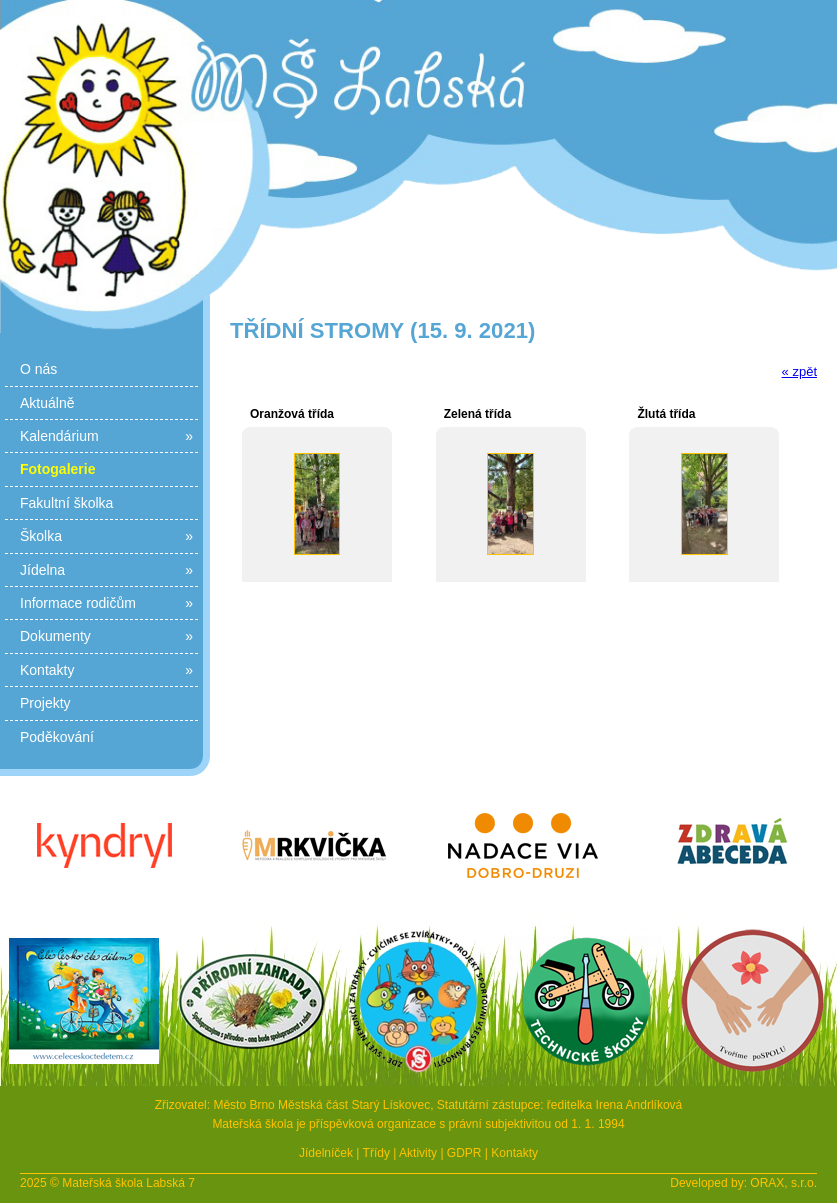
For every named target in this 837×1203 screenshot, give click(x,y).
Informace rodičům (106, 603)
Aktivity (418, 1153)
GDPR (464, 1153)
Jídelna (106, 570)
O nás (38, 369)
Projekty (45, 703)
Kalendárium (106, 436)
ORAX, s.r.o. (783, 1183)
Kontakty (106, 670)
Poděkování (57, 737)
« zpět (799, 371)
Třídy (376, 1153)
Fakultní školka (66, 503)
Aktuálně (47, 403)
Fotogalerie (57, 469)
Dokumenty (106, 636)
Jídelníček (326, 1153)
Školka (106, 536)
